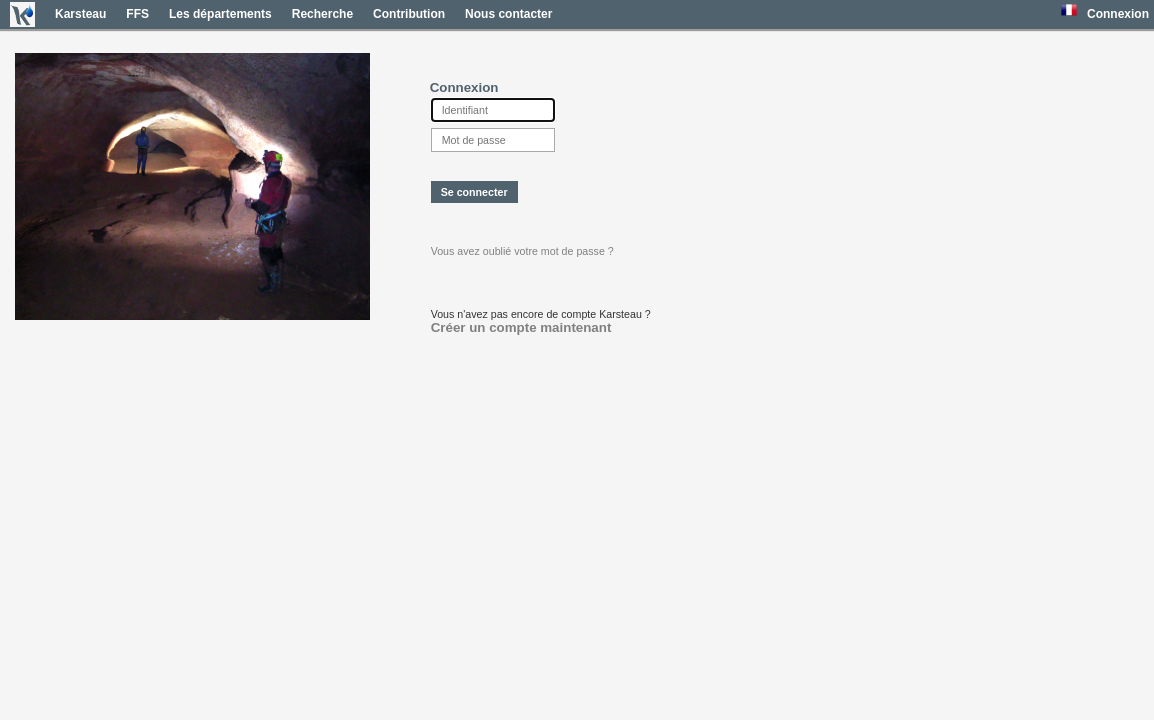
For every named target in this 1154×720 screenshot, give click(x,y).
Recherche (322, 14)
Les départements (220, 14)
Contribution (409, 14)
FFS (137, 14)
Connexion (1118, 14)
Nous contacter (508, 14)
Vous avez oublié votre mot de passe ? (522, 251)
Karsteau (80, 14)
